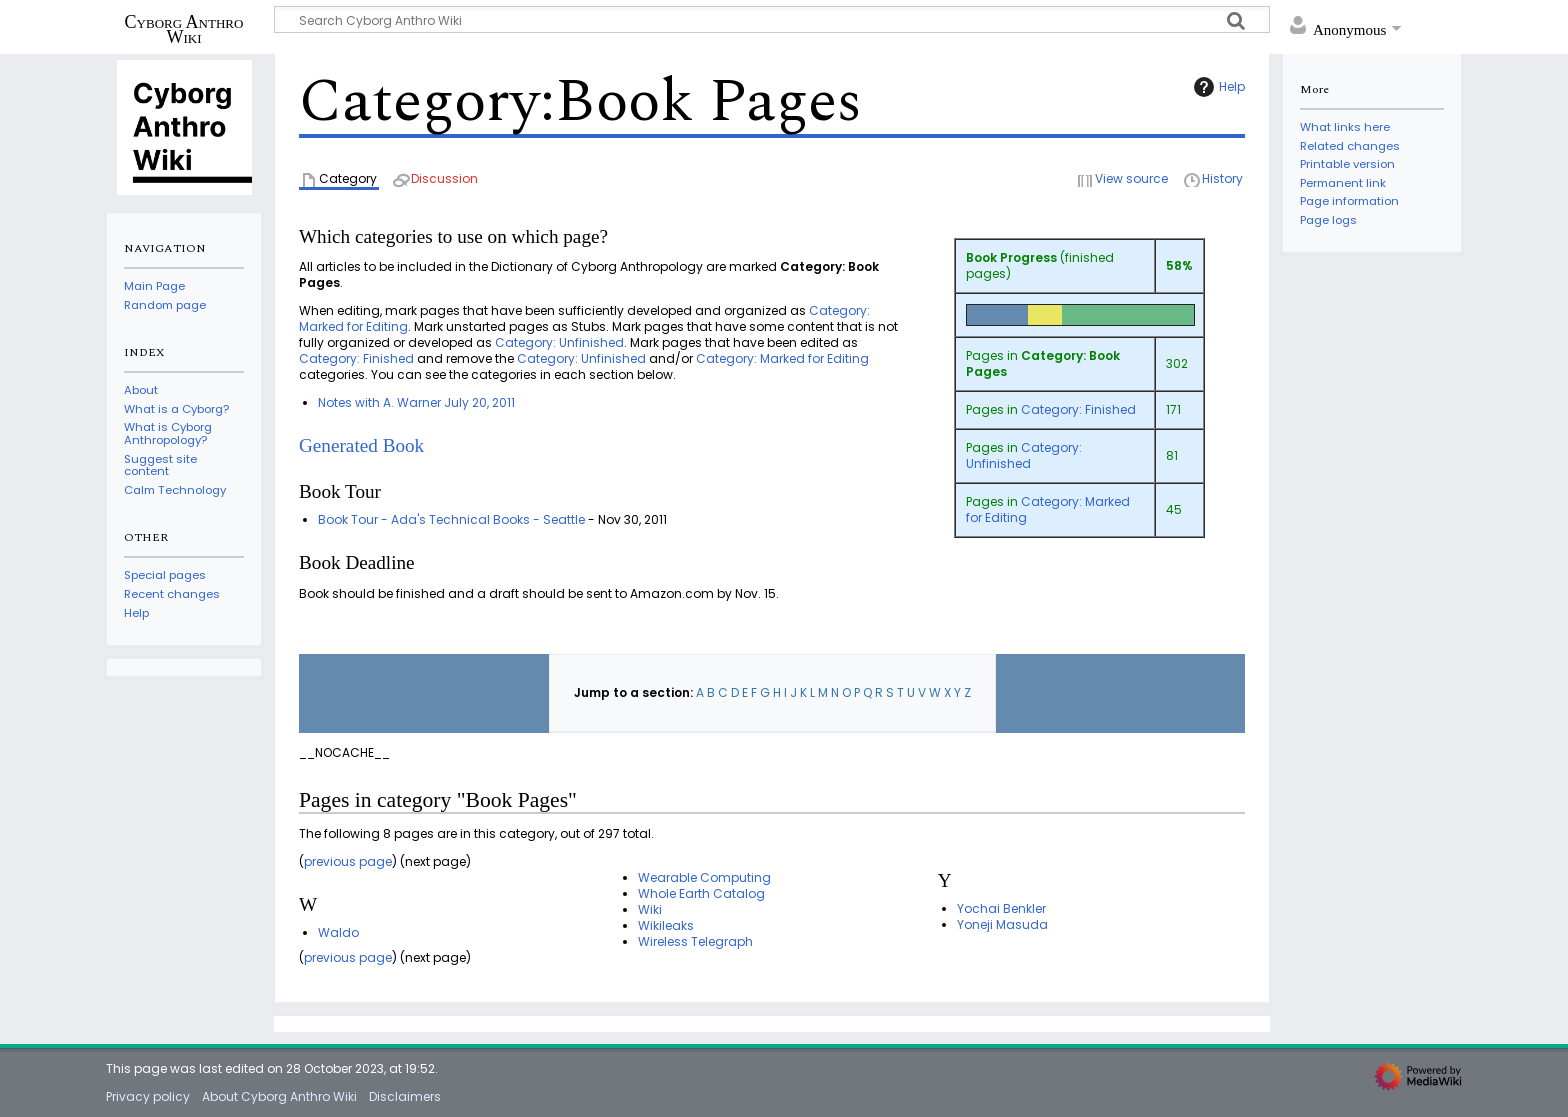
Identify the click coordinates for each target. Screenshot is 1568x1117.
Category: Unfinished (1024, 455)
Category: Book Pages (1043, 363)
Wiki (650, 909)
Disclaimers (405, 1096)
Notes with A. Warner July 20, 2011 (416, 402)
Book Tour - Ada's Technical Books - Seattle (451, 519)
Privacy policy (148, 1096)
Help (1217, 87)
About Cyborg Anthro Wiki (279, 1096)
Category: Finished (1078, 409)
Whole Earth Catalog (701, 893)
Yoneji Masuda (1002, 924)
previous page (348, 861)
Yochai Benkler (1001, 908)
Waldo (338, 932)
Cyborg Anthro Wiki (184, 29)
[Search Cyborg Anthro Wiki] (772, 19)
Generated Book (361, 445)
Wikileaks (666, 925)
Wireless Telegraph (695, 941)
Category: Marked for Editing (1048, 509)
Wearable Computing (704, 877)
